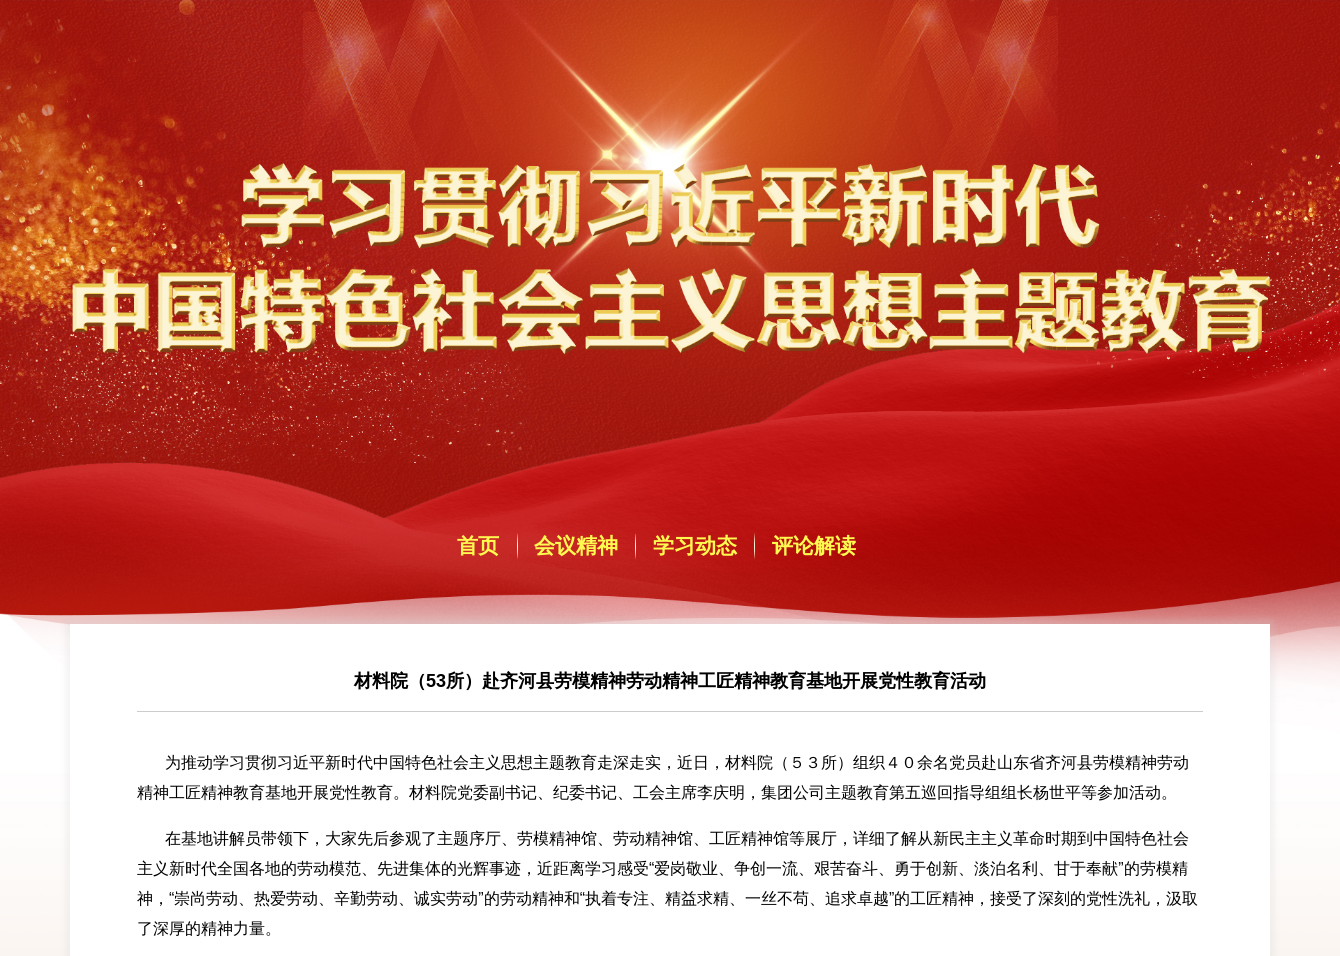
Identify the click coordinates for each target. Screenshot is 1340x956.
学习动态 (695, 545)
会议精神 (576, 545)
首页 (478, 545)
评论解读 (814, 545)
